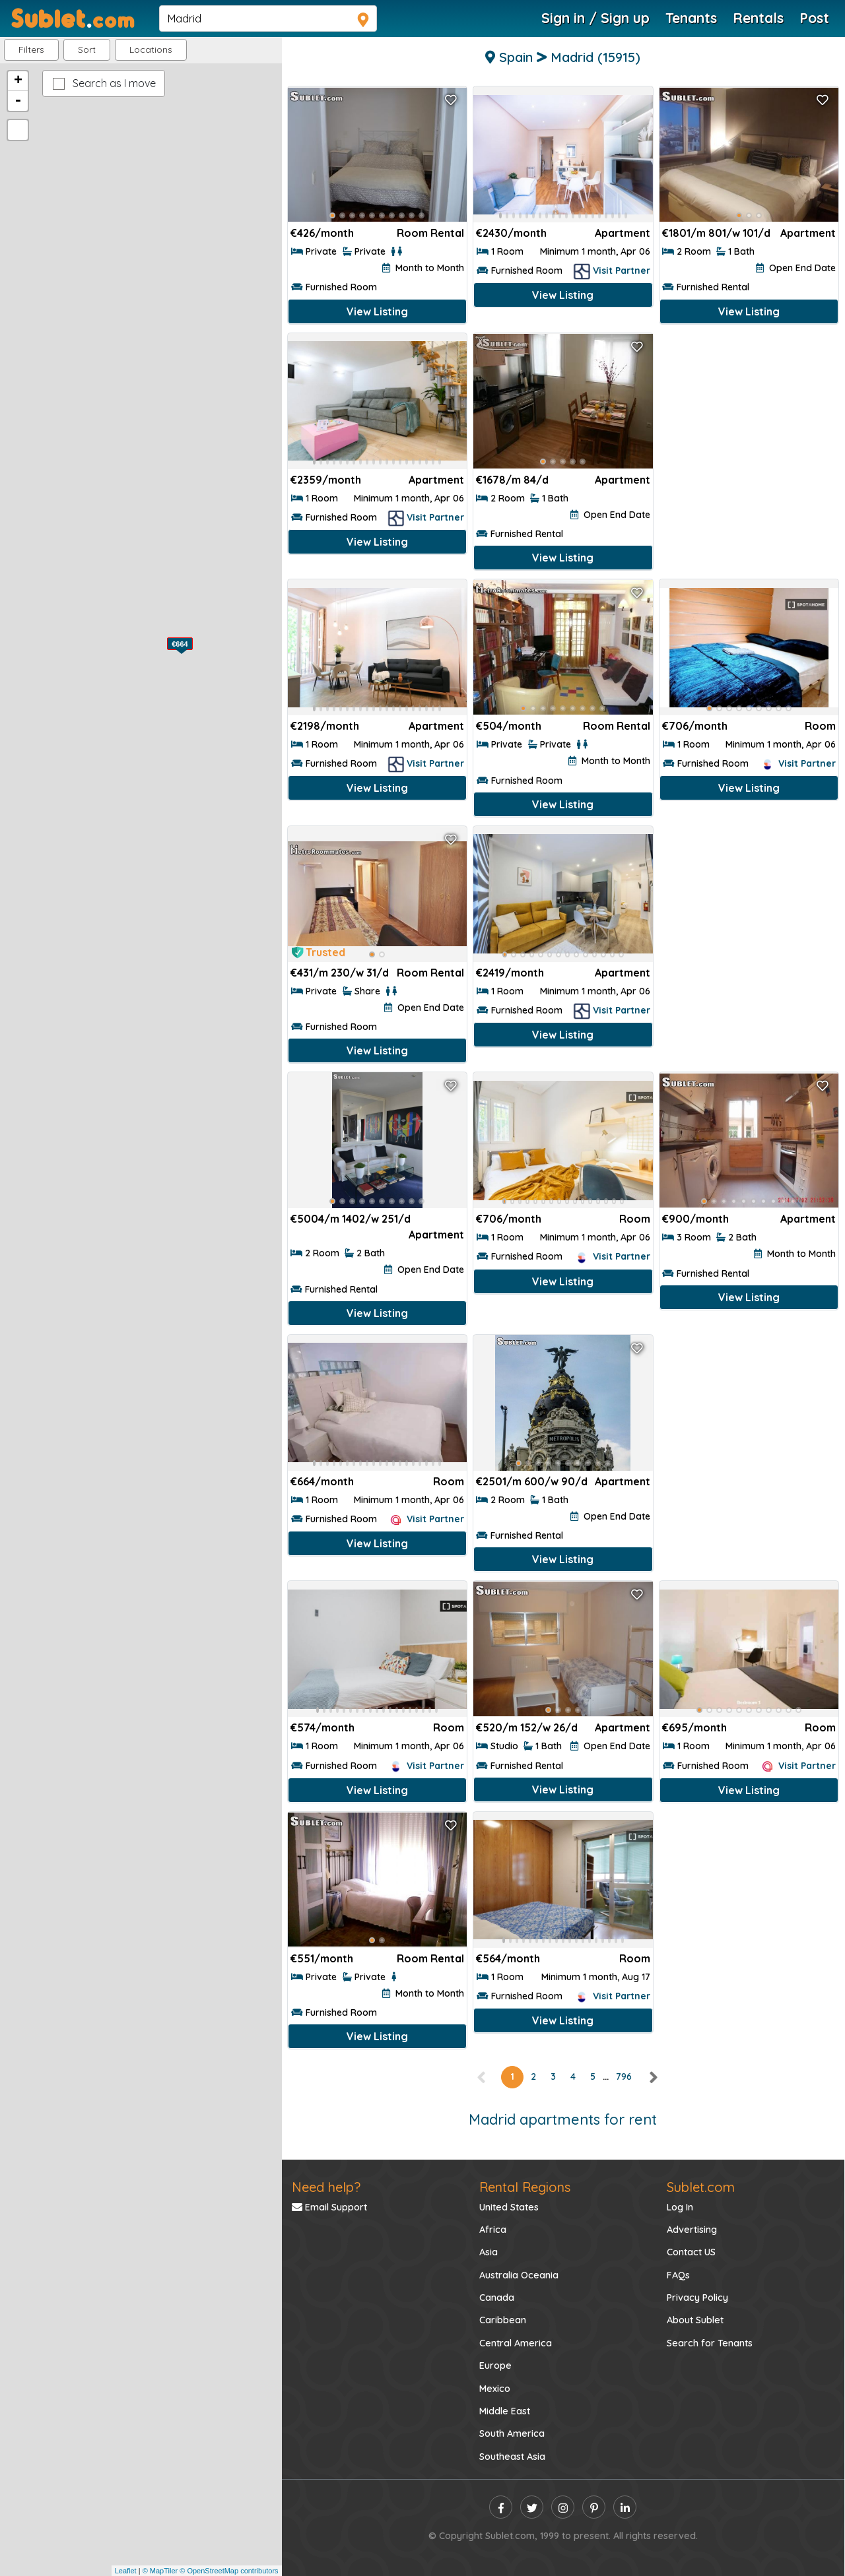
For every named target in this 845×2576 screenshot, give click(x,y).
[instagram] (562, 2507)
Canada (496, 2297)
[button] (151, 50)
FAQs (678, 2275)
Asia (488, 2252)
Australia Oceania (518, 2275)
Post (814, 17)
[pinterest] (593, 2507)
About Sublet (695, 2320)
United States (509, 2207)
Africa (492, 2230)
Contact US (691, 2252)
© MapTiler (160, 2571)
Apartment (808, 233)
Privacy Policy (697, 2297)
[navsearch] (268, 18)
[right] (653, 2076)
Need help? (326, 2187)
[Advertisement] (749, 419)
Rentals (758, 17)
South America (512, 2433)
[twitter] (531, 2507)
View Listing (377, 311)
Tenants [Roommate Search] (691, 17)
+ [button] (18, 81)
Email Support (329, 2207)
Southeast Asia (512, 2457)
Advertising (692, 2230)
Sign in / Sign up (595, 17)
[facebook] (500, 2507)
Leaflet (126, 2571)
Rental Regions (524, 2187)
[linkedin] (624, 2507)
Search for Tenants (710, 2343)
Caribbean (502, 2320)
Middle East (504, 2411)
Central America (515, 2343)
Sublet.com (701, 2187)
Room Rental (430, 233)
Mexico (494, 2389)
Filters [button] (31, 49)
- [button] (17, 101)
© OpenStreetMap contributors (229, 2571)
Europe (495, 2365)
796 (624, 2076)
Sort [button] (87, 49)
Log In (680, 2207)
